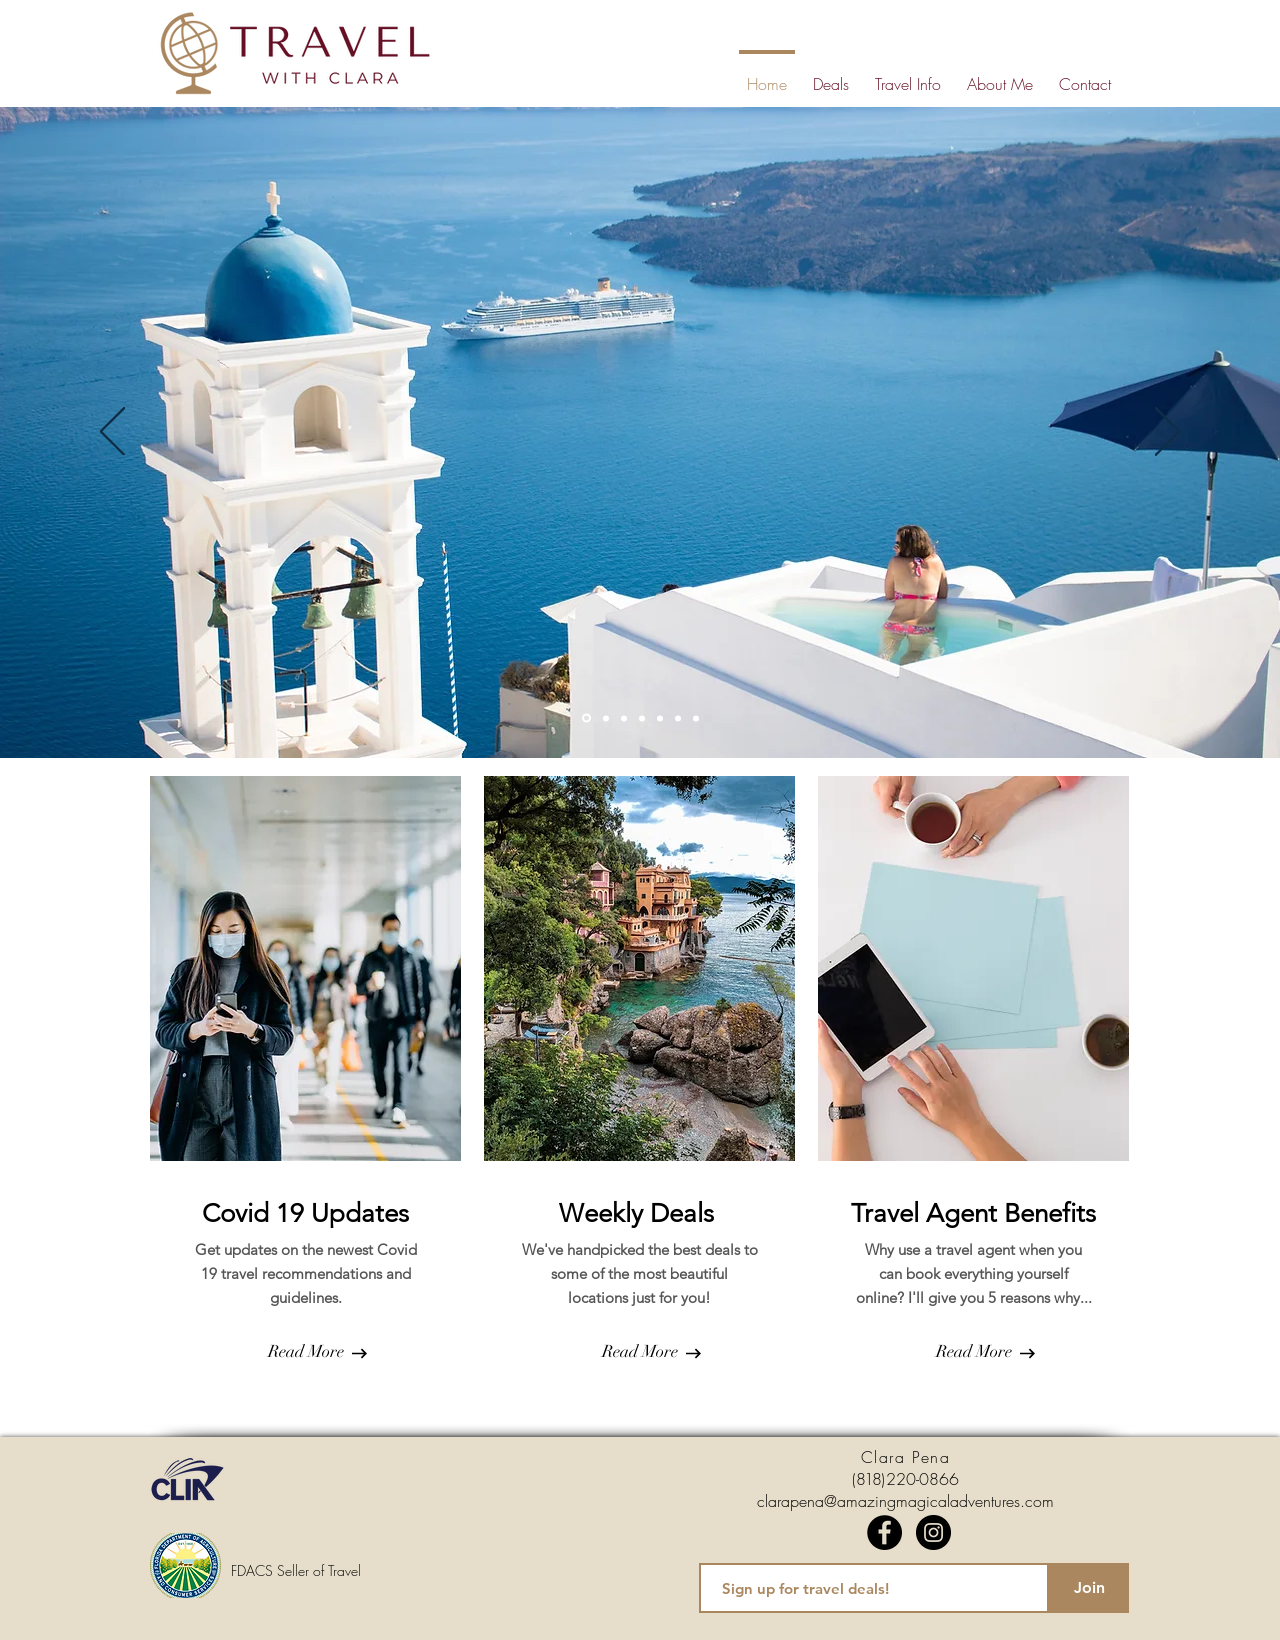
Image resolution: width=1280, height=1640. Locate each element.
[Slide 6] (678, 718)
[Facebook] (884, 1532)
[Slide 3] (624, 718)
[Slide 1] (586, 718)
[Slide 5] (660, 718)
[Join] (1089, 1588)
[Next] (1167, 433)
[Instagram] (933, 1532)
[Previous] (112, 433)
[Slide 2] (606, 718)
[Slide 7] (696, 718)
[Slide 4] (642, 718)
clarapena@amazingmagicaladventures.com (905, 1501)
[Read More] (305, 1352)
